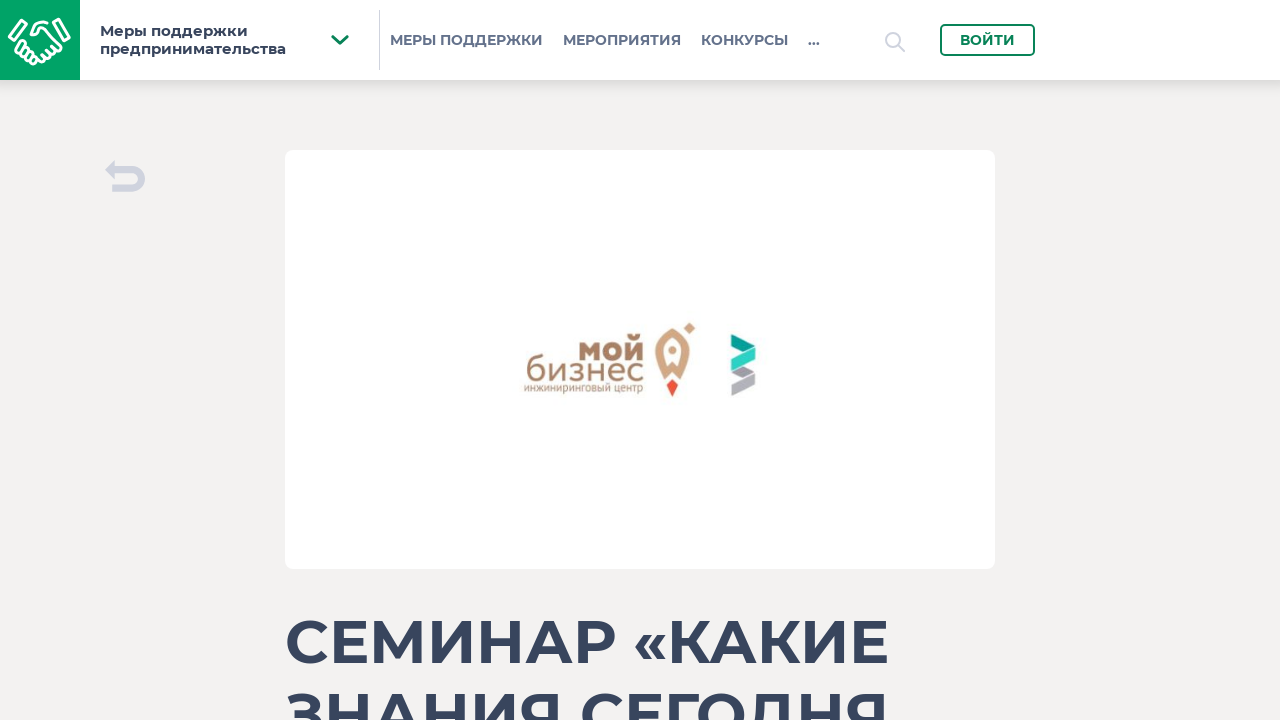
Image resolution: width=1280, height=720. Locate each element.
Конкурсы (744, 40)
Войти (987, 40)
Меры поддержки (466, 40)
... (814, 40)
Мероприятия (622, 40)
